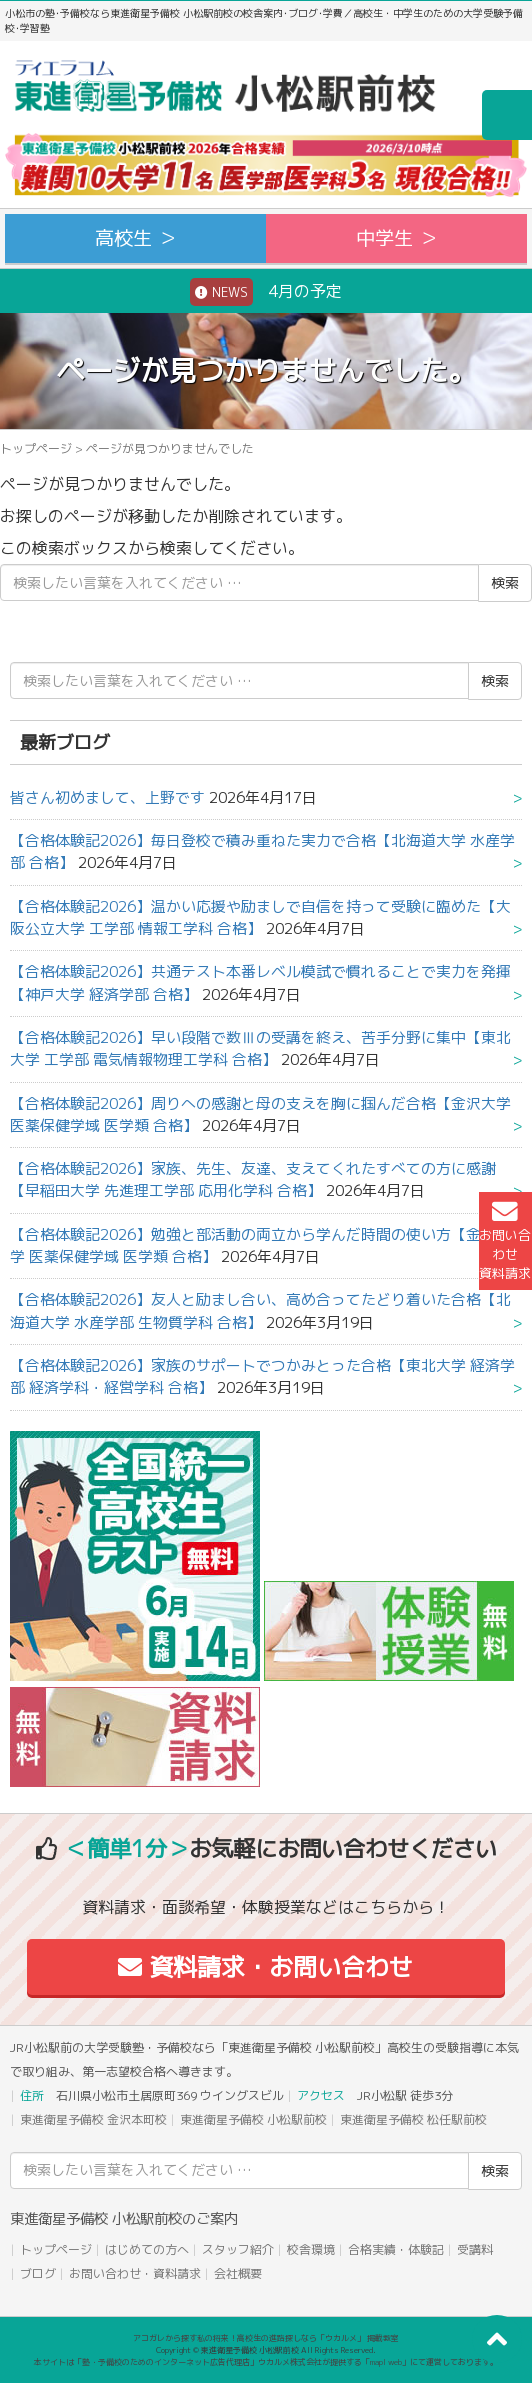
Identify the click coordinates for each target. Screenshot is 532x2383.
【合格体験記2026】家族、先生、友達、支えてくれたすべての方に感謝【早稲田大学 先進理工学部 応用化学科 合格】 (253, 1179)
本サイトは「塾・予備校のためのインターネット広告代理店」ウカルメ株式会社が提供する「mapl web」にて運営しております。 (266, 2362)
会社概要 (238, 2273)
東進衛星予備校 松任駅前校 (413, 2119)
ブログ (38, 2273)
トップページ (36, 448)
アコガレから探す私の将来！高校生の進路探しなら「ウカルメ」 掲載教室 (266, 2338)
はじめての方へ (147, 2249)
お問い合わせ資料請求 (505, 1241)
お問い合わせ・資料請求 (135, 2273)
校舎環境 (311, 2249)
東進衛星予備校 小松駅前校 (253, 2119)
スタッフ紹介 (238, 2249)
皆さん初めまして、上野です (107, 797)
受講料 (475, 2249)
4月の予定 (266, 292)
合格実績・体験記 (396, 2249)
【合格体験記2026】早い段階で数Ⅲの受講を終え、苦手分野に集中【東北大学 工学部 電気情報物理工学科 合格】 (260, 1048)
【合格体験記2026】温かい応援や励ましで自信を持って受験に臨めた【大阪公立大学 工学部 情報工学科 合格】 (260, 917)
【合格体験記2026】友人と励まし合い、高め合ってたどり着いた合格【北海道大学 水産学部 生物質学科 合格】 (260, 1310)
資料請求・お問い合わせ (265, 1967)
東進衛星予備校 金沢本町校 (93, 2119)
